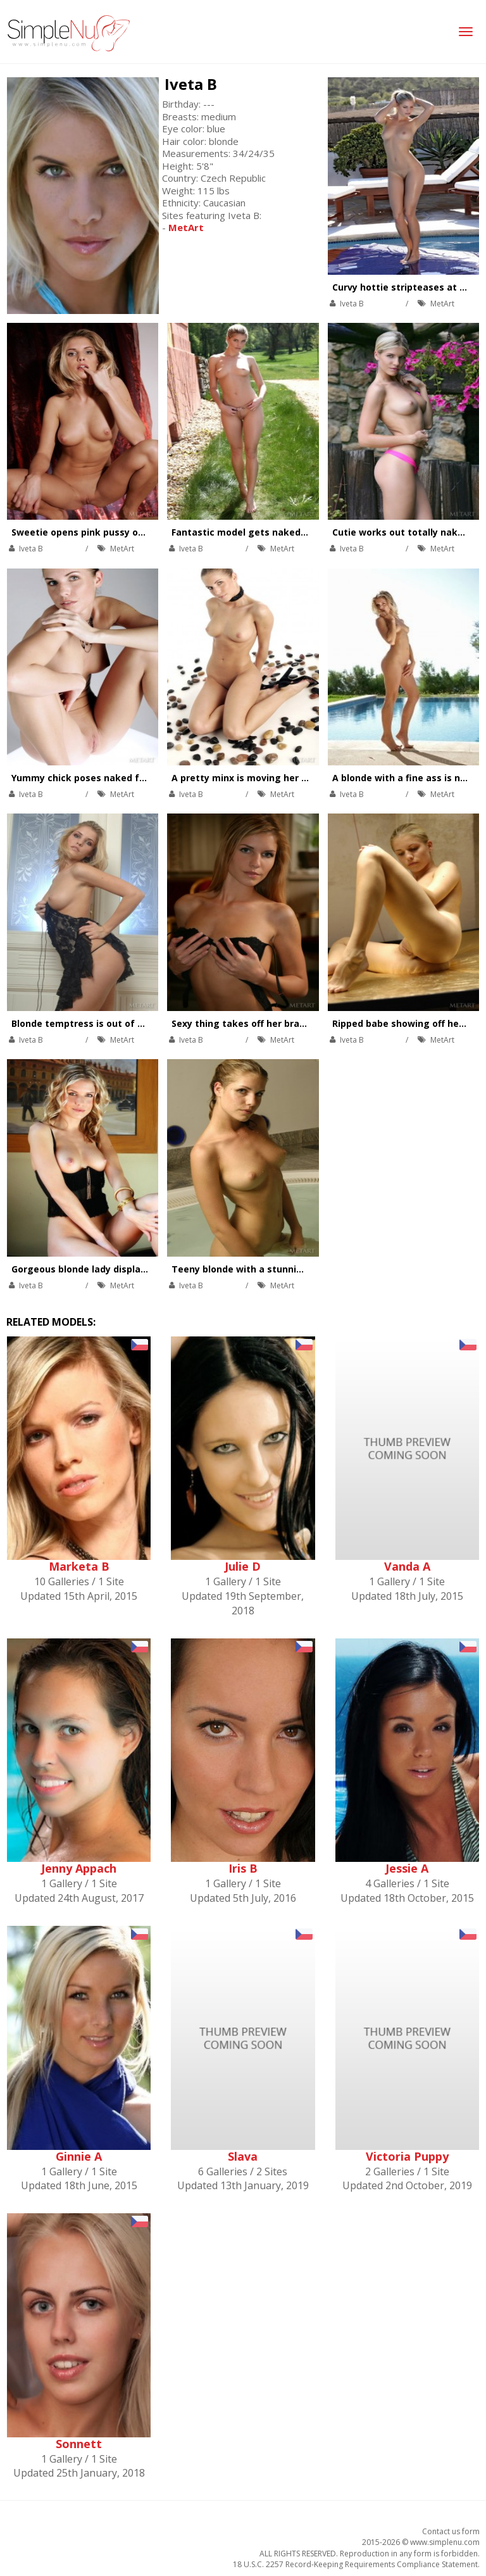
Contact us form (451, 2531)
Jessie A (406, 1868)
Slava (243, 2156)
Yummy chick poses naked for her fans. (101, 778)
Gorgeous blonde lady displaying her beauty (112, 1269)
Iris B (243, 1868)
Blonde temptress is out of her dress (95, 1023)
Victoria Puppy (407, 2156)
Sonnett (79, 2443)
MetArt (442, 303)
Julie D (243, 1566)
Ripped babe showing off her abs (407, 1023)
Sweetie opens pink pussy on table (90, 532)
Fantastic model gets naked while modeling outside (290, 532)
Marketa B (79, 1566)
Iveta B (191, 83)
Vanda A (407, 1566)
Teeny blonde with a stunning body (252, 1269)
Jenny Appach (78, 1868)
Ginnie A (79, 2156)
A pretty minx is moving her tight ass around (274, 778)
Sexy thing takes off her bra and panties (263, 1023)
